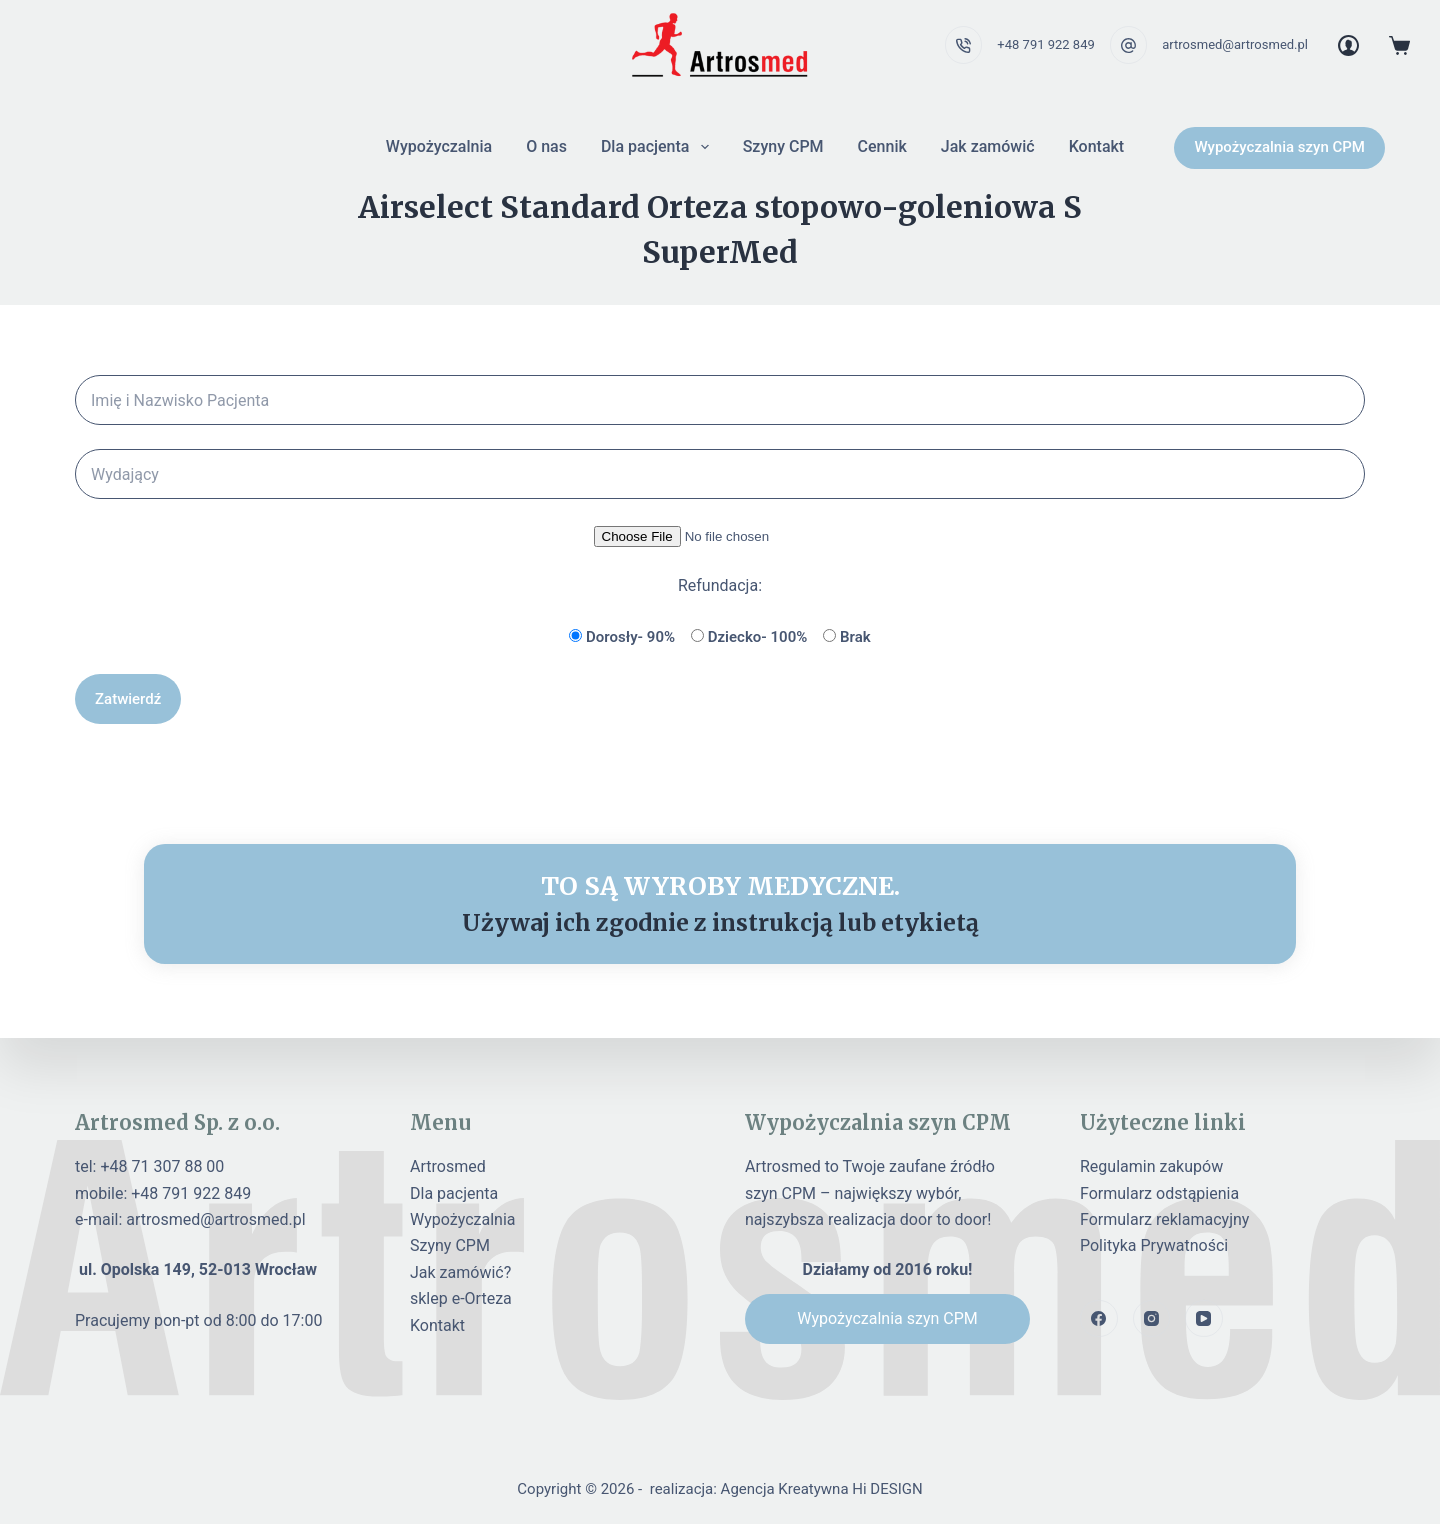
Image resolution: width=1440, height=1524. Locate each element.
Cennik (882, 146)
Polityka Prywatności (1154, 1245)
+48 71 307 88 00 (162, 1166)
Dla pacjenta (659, 147)
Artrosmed (448, 1166)
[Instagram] (1152, 1319)
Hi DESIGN (887, 1489)
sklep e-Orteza (461, 1298)
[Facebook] (1099, 1319)
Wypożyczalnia (439, 146)
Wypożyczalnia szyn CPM (1279, 147)
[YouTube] (1204, 1319)
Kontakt (1097, 146)
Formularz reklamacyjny (1164, 1219)
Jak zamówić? (460, 1272)
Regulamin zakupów (1151, 1166)
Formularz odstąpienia (1159, 1193)
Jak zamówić (988, 146)
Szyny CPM (783, 146)
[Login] (1348, 45)
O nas (546, 146)
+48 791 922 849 (1045, 44)
